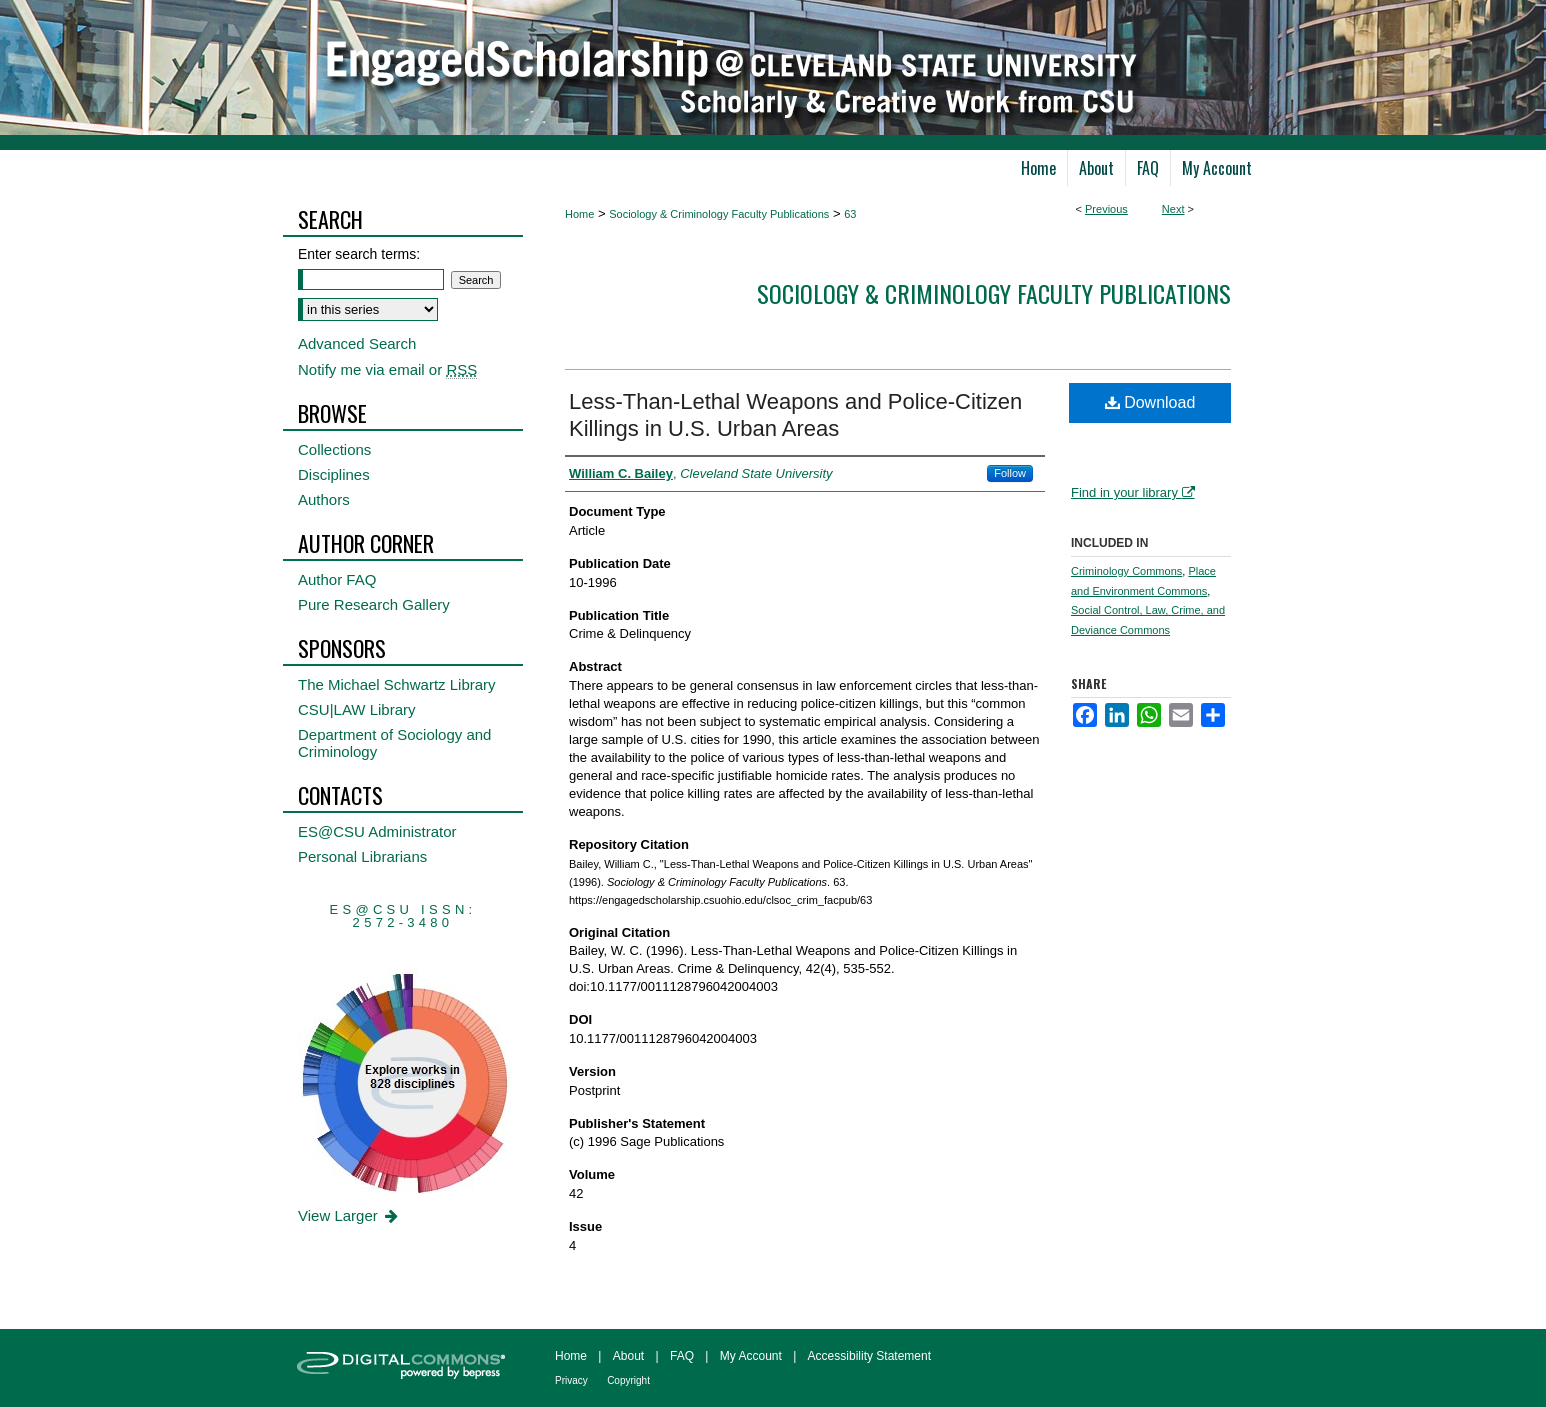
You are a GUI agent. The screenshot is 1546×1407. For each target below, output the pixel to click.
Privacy (571, 1380)
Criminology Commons (1126, 571)
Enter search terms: (359, 254)
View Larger (349, 1215)
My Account (751, 1356)
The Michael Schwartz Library (397, 684)
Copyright (628, 1380)
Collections (334, 449)
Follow (1010, 473)
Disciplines (334, 474)
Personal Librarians (362, 856)
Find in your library (1133, 492)
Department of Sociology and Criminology (394, 743)
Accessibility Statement (869, 1356)
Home (579, 214)
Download (1150, 402)
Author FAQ (337, 579)
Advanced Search (357, 343)
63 (850, 214)
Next (1173, 209)
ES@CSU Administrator (377, 831)
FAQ (682, 1356)
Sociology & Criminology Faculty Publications (719, 214)
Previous (1106, 209)
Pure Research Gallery (374, 604)
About (628, 1356)
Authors (324, 499)
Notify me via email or (387, 369)
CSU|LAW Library (357, 709)
